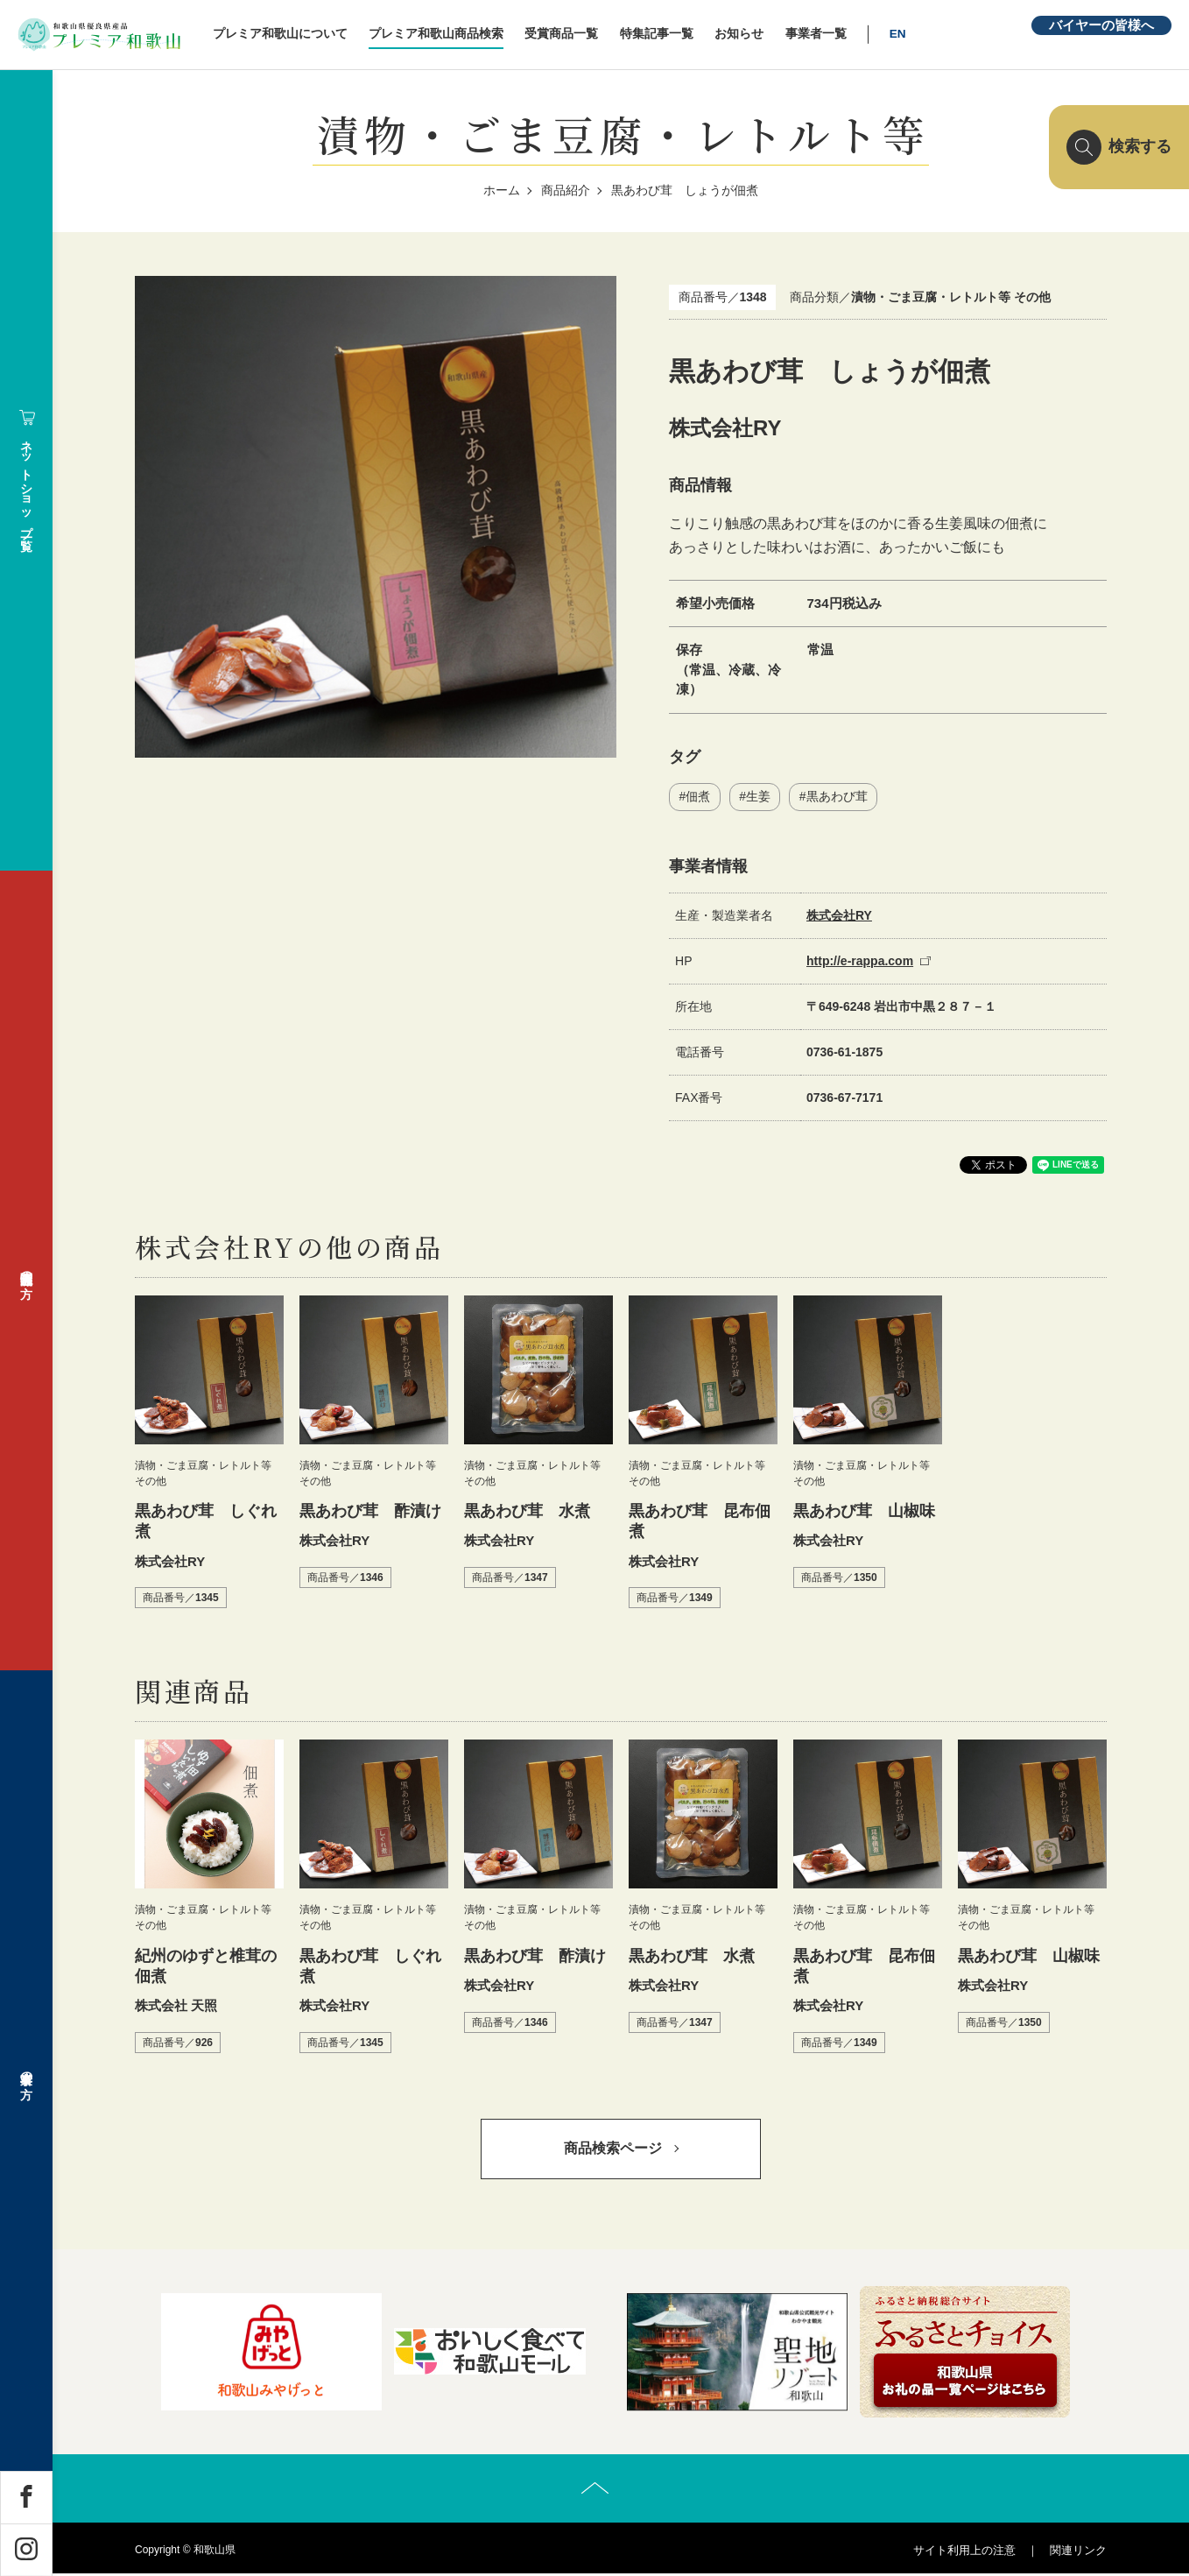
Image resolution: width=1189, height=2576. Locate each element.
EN (906, 33)
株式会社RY (839, 915)
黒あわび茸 (837, 796)
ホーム (501, 190)
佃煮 (698, 796)
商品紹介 (565, 190)
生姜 (758, 796)
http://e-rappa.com (859, 961)
